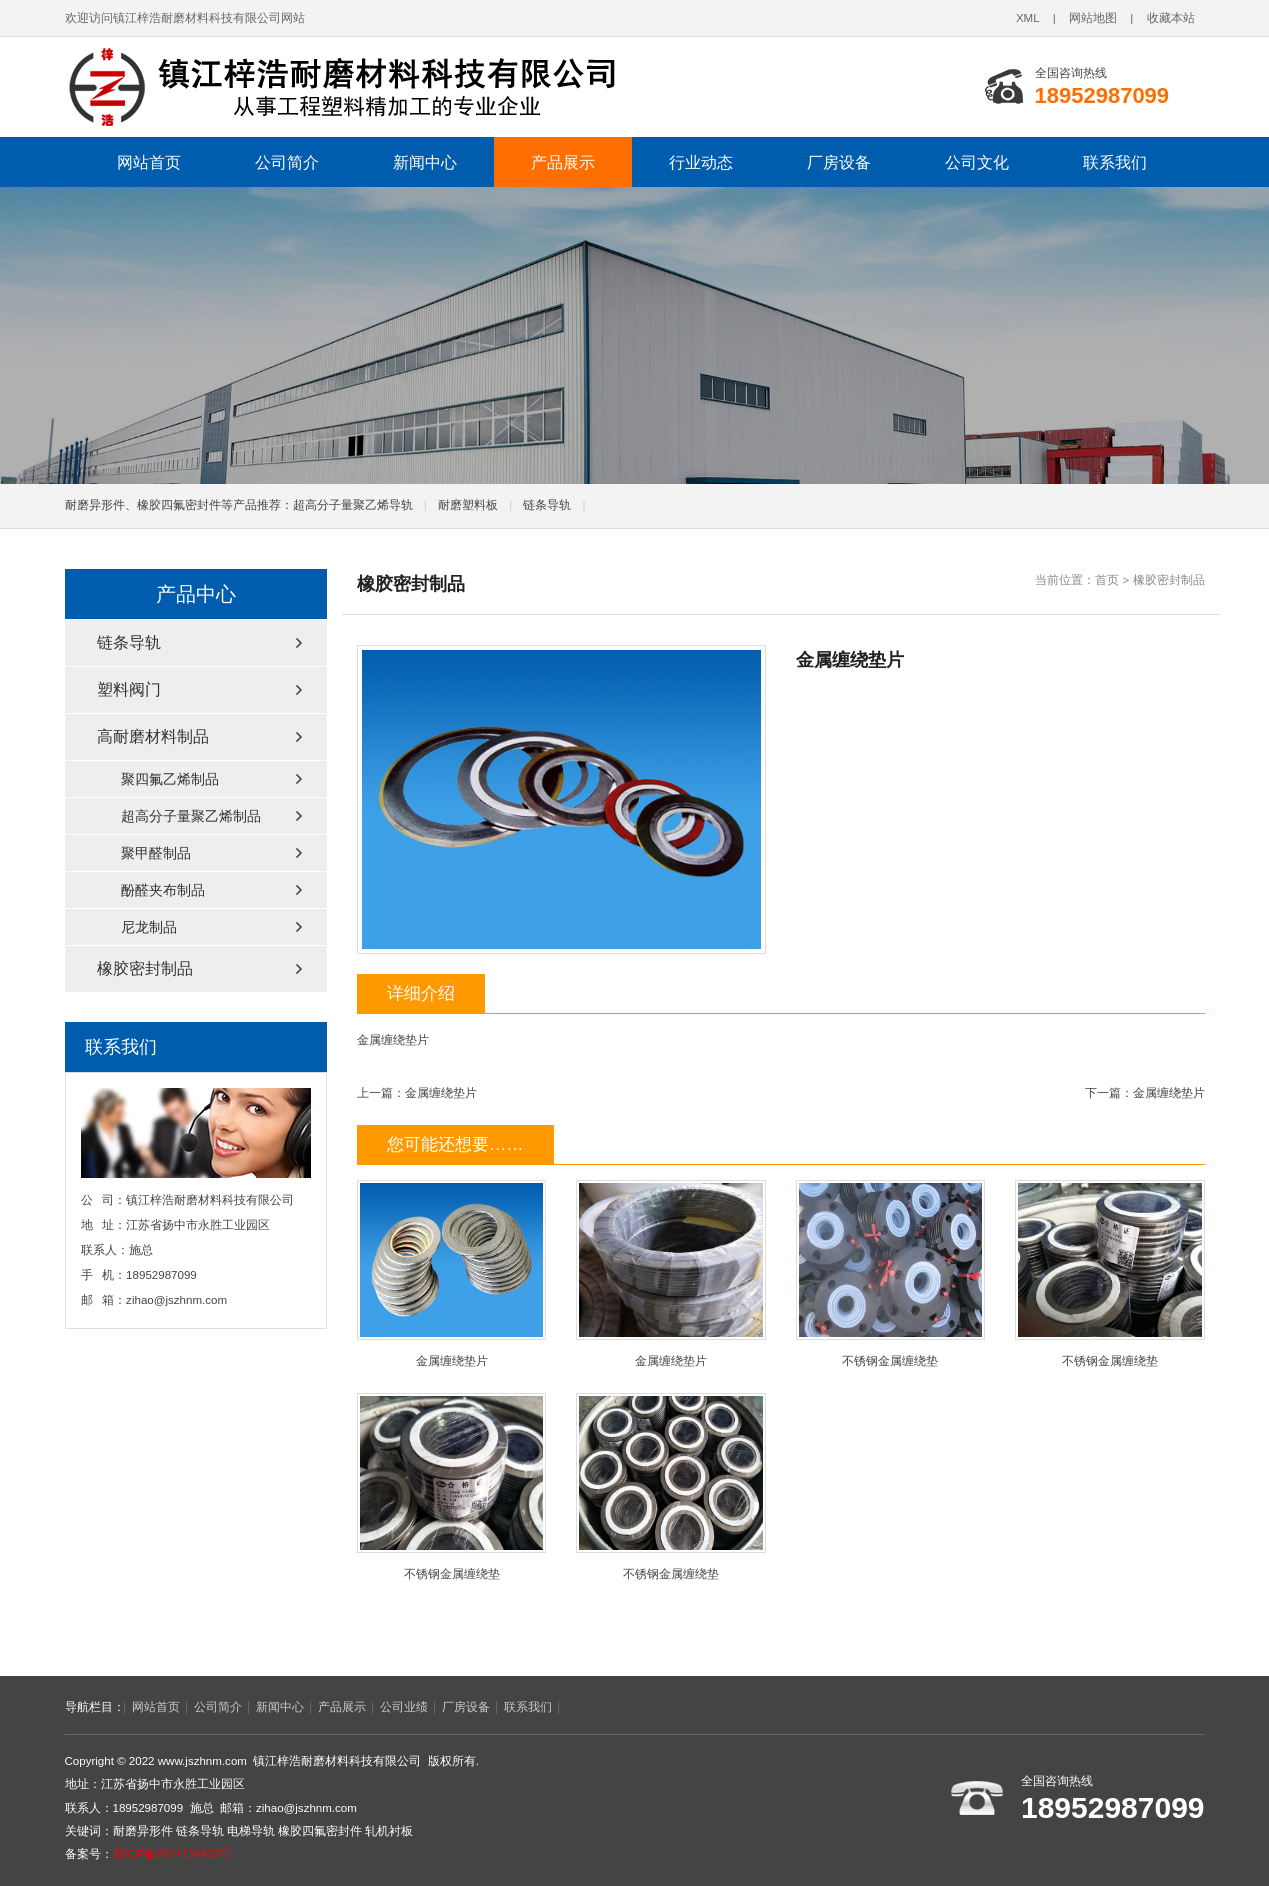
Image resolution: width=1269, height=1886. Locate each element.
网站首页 (149, 162)
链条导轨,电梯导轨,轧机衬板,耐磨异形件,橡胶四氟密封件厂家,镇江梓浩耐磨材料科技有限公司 (340, 87)
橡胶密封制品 (1169, 580)
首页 (1107, 580)
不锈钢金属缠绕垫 (890, 1273)
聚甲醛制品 (156, 853)
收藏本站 (1171, 18)
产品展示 (563, 162)
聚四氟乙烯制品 (170, 779)
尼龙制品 (149, 927)
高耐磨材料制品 (153, 736)
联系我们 (1115, 162)
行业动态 (701, 162)
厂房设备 (839, 162)
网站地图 (1093, 18)
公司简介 (287, 162)
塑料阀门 (129, 689)
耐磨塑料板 (468, 505)
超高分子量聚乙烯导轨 (353, 505)
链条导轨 (547, 505)
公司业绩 (404, 1707)
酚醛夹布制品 (163, 890)
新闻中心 (425, 162)
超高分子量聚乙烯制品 (191, 816)
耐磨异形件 (143, 1831)
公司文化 (977, 162)
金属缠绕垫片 (441, 1093)
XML (1028, 18)
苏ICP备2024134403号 (172, 1854)
